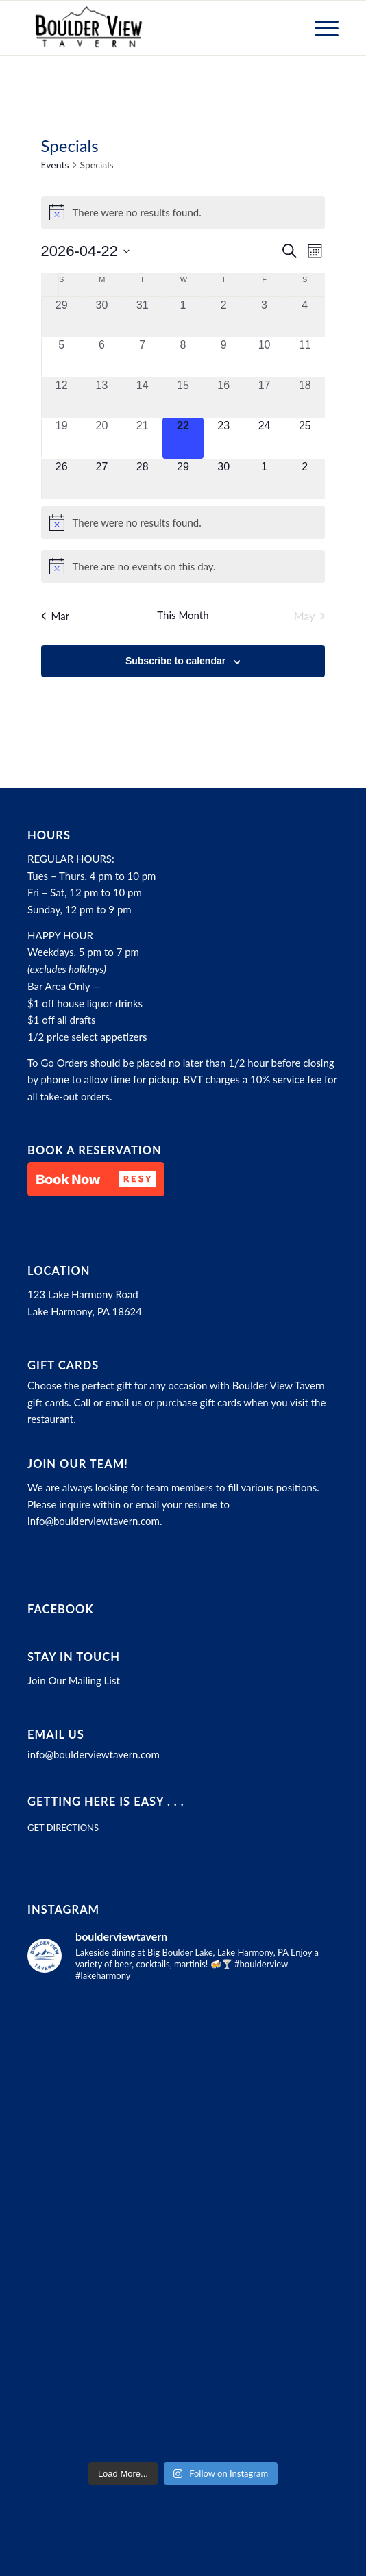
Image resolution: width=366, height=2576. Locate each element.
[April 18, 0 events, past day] (304, 397)
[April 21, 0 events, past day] (142, 438)
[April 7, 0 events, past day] (142, 357)
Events (55, 165)
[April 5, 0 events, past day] (62, 357)
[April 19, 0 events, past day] (62, 438)
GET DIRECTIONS (63, 1827)
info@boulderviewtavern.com (93, 1521)
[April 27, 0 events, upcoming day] (102, 479)
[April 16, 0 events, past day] (224, 397)
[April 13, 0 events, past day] (102, 397)
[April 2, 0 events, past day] (224, 317)
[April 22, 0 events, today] (182, 438)
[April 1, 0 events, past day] (182, 317)
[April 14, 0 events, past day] (142, 397)
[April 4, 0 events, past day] (304, 317)
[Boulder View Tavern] (151, 28)
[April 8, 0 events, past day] (182, 357)
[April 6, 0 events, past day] (102, 357)
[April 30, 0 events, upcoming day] (224, 479)
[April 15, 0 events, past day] (182, 397)
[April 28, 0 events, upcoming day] (142, 479)
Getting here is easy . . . (105, 1801)
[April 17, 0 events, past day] (264, 397)
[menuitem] (320, 28)
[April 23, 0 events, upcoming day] (224, 438)
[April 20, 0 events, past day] (102, 438)
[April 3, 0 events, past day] (264, 317)
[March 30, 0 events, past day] (102, 317)
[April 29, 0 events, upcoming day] (182, 479)
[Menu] (320, 28)
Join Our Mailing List (73, 1680)
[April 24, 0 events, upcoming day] (264, 438)
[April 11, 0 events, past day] (304, 357)
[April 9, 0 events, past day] (224, 357)
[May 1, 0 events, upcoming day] (264, 479)
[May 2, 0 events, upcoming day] (304, 479)
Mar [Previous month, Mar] (55, 615)
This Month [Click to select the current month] (182, 615)
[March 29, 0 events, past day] (62, 317)
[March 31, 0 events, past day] (142, 317)
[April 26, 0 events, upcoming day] (62, 479)
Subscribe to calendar (175, 660)
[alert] (183, 212)
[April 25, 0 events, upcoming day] (304, 438)
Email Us (55, 1734)
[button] (95, 1179)
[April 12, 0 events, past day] (62, 397)
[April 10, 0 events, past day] (264, 357)
